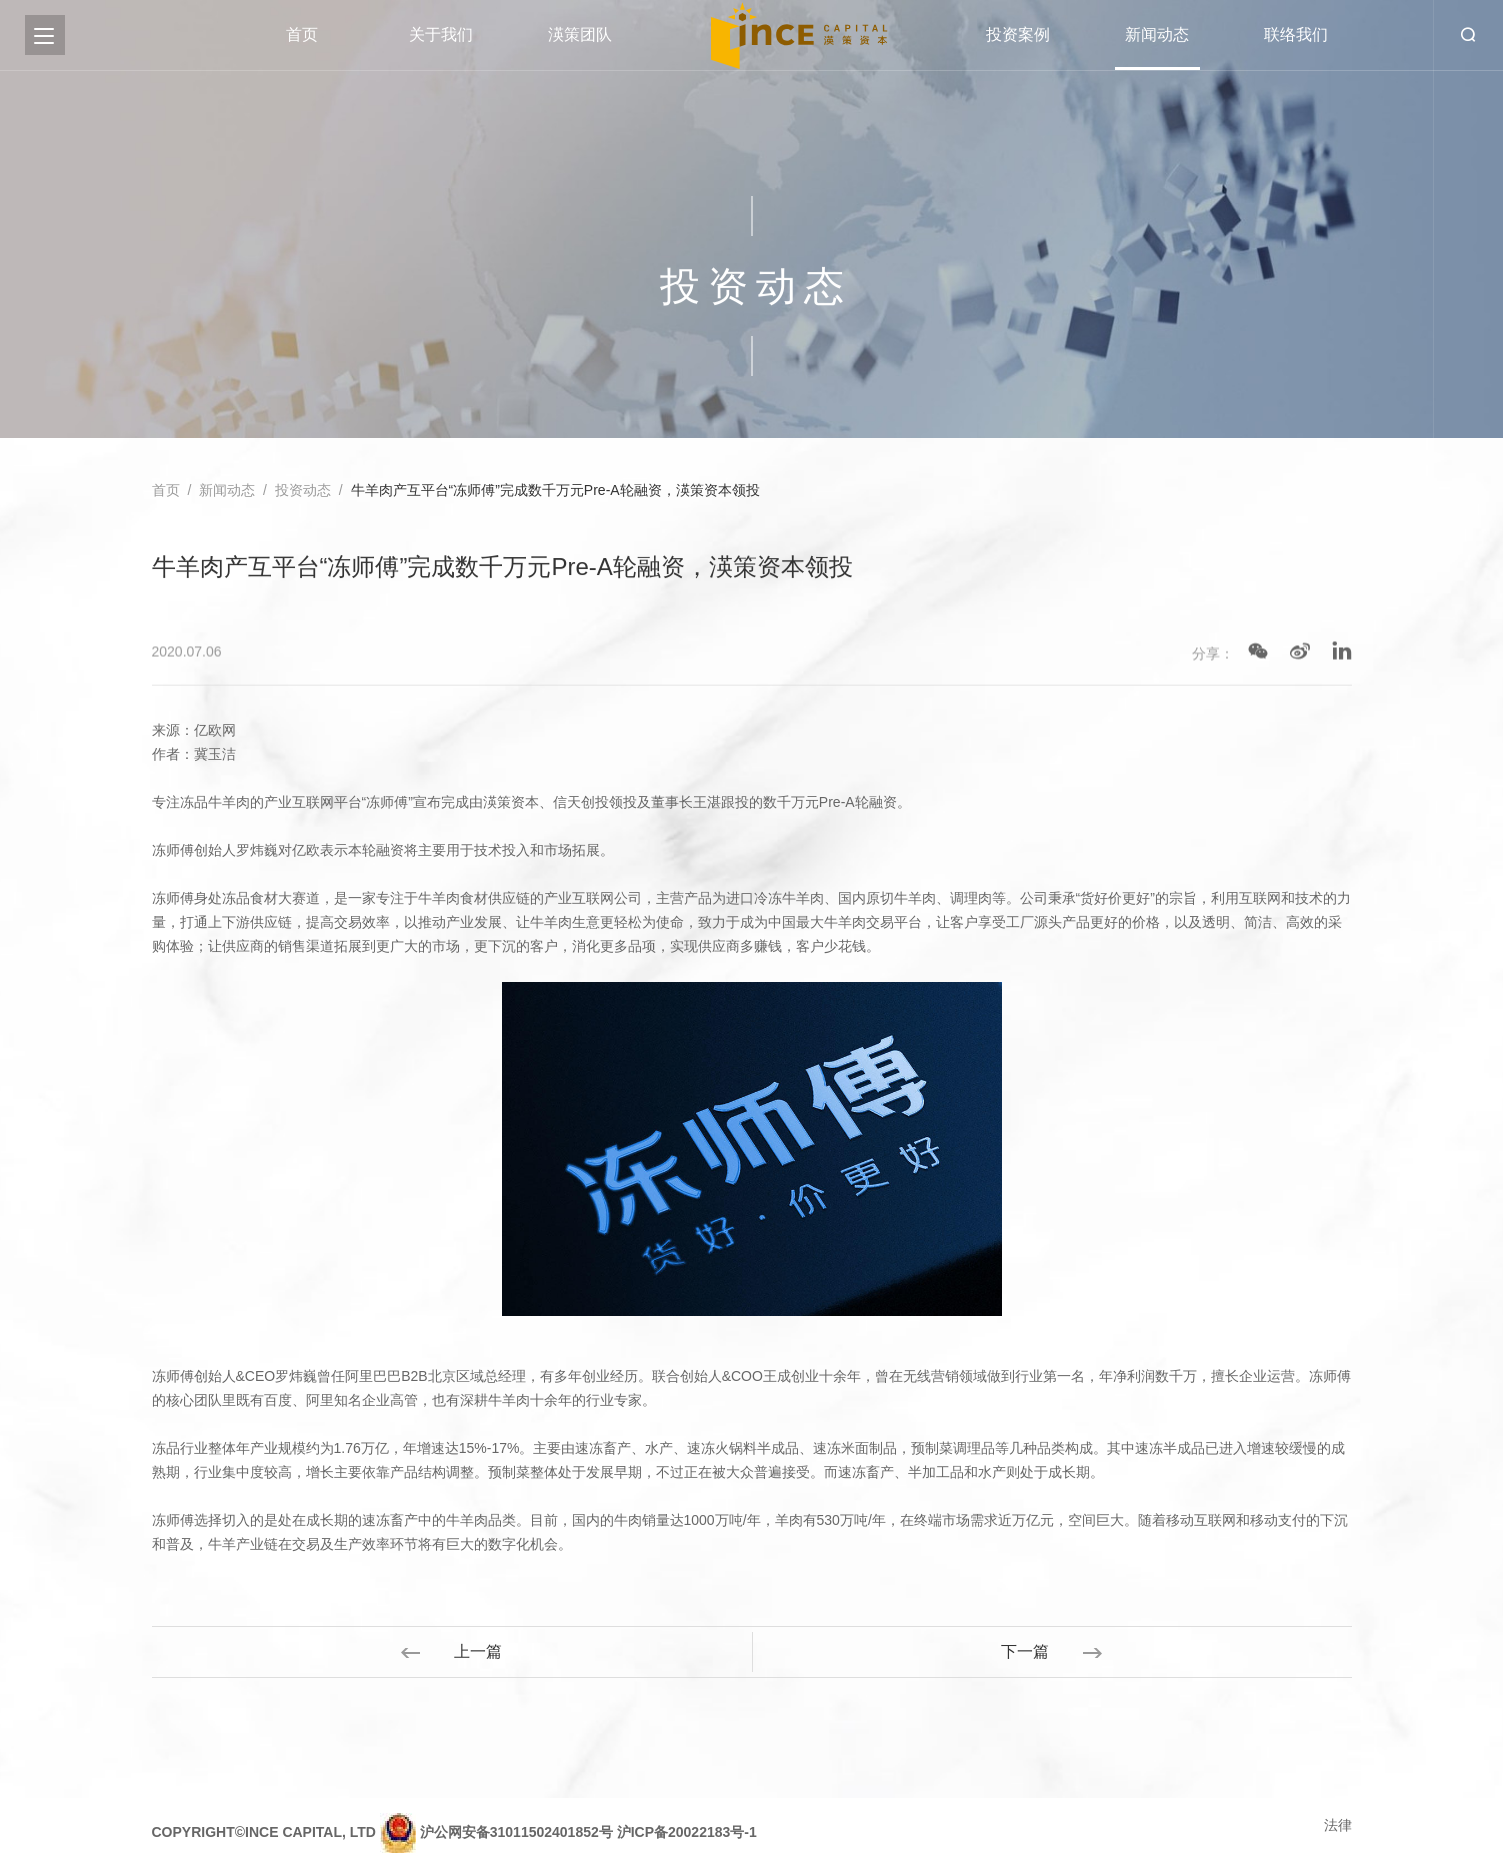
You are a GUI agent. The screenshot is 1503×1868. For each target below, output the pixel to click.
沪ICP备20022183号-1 (687, 1831)
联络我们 (1296, 34)
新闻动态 (1157, 34)
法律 (1338, 1825)
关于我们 (441, 34)
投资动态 (303, 491)
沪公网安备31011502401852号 (516, 1831)
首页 (302, 34)
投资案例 (1018, 34)
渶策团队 (580, 34)
